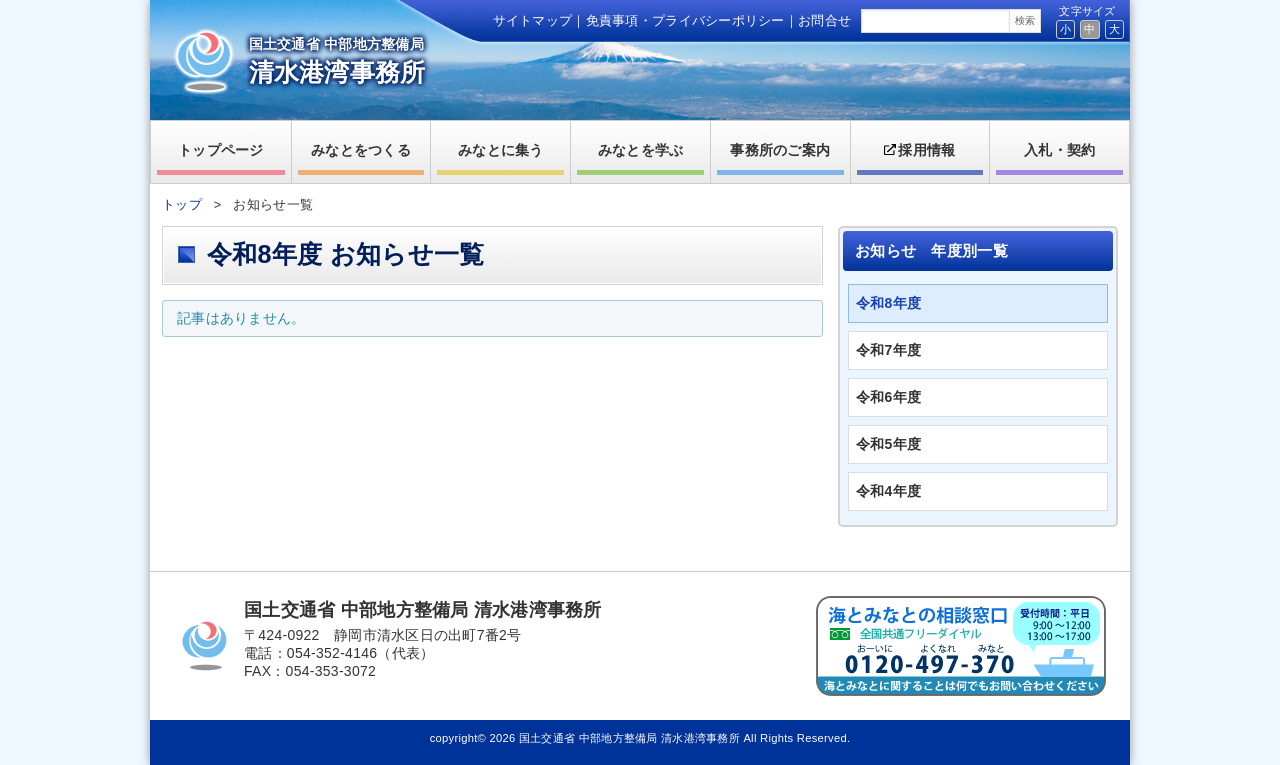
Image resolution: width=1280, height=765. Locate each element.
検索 (1025, 20)
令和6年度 (888, 397)
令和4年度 (888, 491)
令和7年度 (888, 350)
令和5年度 (888, 444)
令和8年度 (888, 303)
